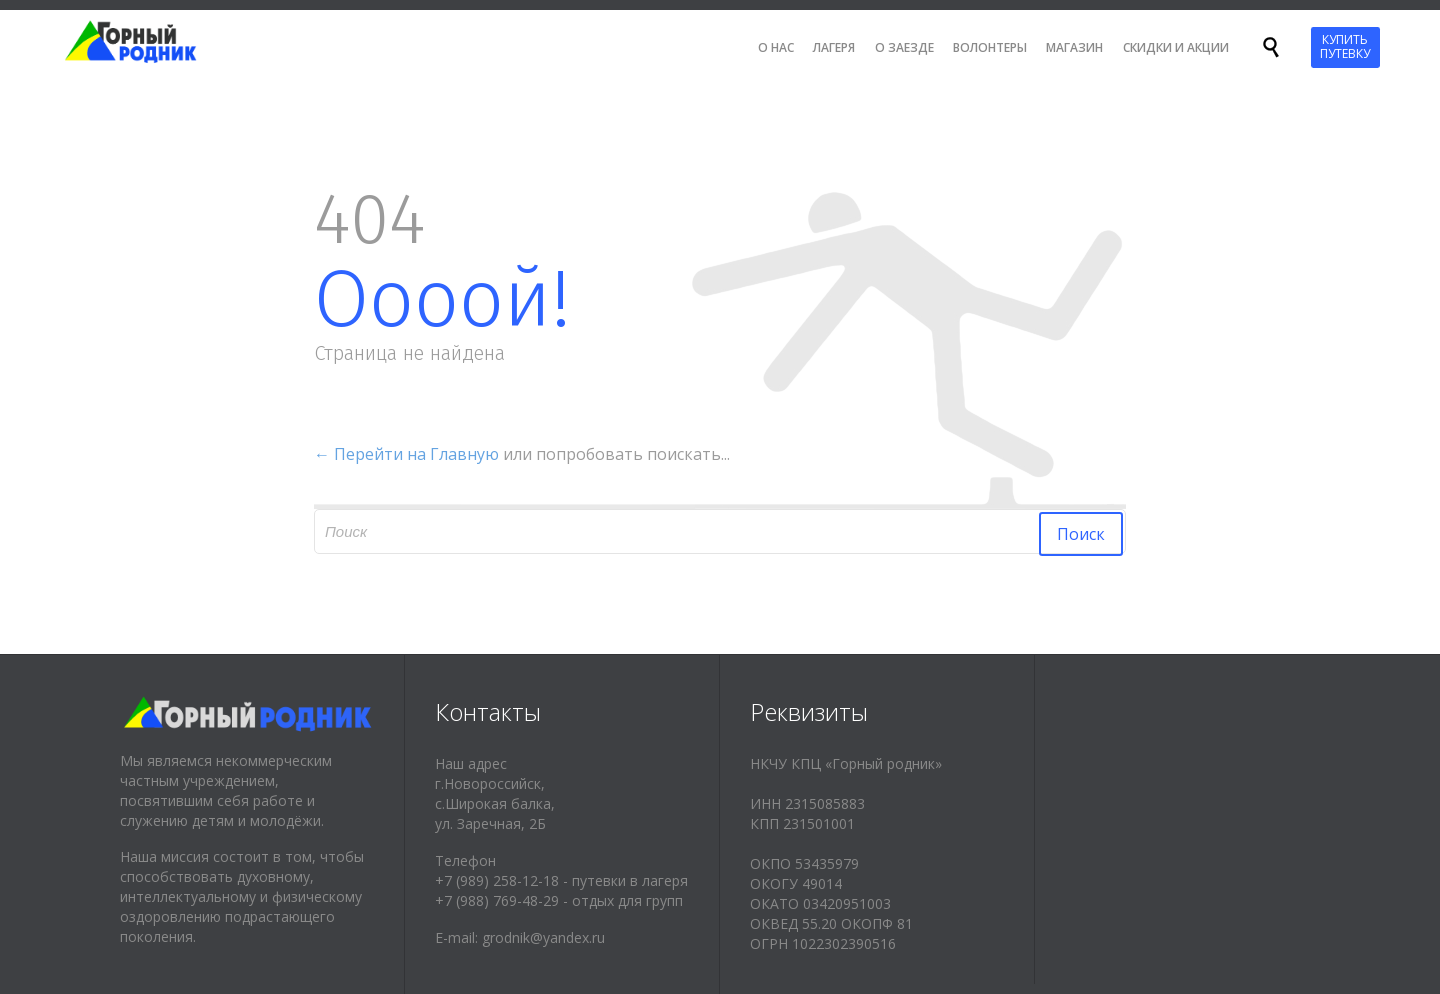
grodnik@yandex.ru (543, 937)
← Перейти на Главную (406, 454)
